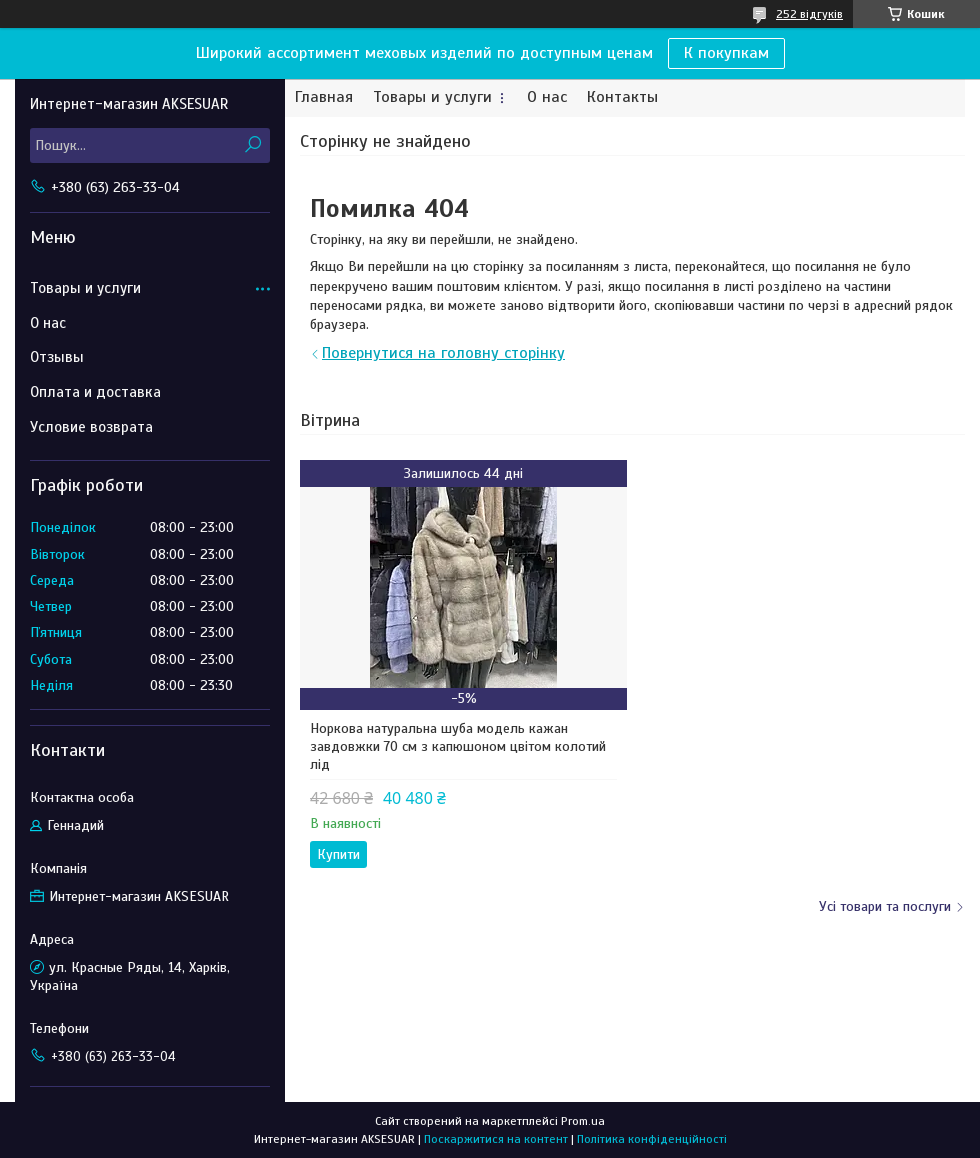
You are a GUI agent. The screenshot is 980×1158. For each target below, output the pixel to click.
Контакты (622, 97)
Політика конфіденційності (652, 1139)
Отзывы (57, 357)
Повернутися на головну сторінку (443, 353)
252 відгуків (809, 14)
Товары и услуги (432, 97)
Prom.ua (583, 1121)
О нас (547, 97)
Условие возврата (91, 427)
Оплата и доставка (95, 392)
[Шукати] (252, 145)
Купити (338, 854)
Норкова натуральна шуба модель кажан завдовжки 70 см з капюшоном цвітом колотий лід (458, 746)
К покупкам (726, 53)
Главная (324, 97)
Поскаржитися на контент (496, 1139)
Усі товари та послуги (885, 906)
